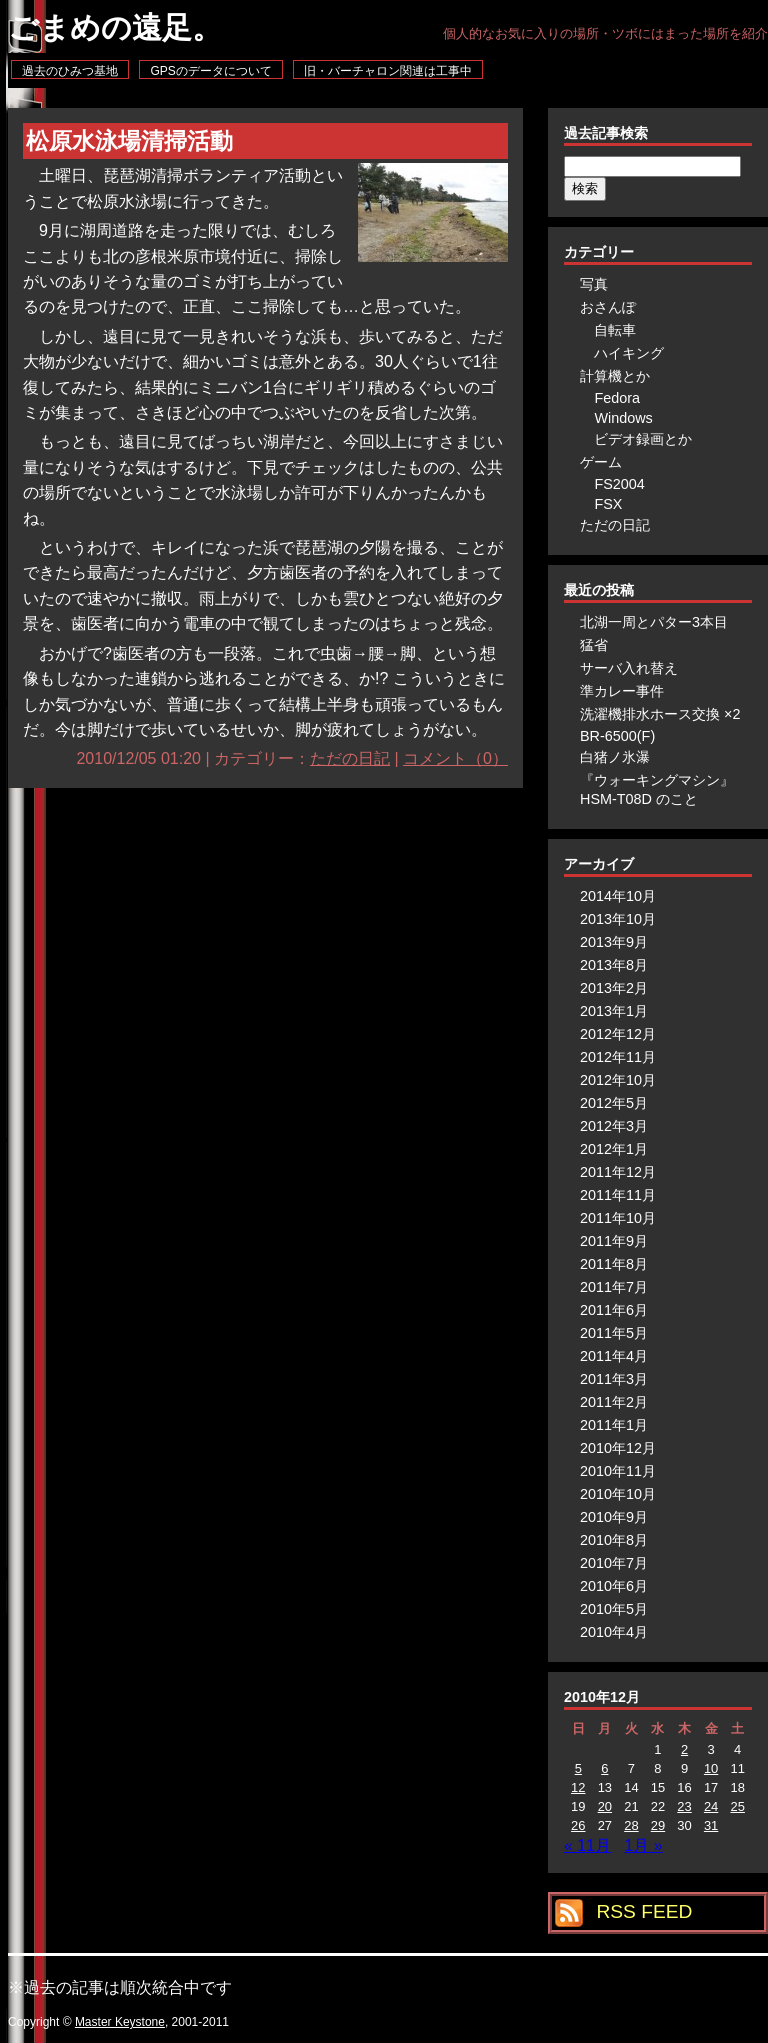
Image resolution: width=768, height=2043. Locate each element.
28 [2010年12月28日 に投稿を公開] (631, 1825)
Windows (623, 418)
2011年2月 (614, 1402)
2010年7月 (614, 1563)
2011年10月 (618, 1218)
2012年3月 (614, 1126)
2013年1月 (614, 1011)
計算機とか (615, 376)
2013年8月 (614, 965)
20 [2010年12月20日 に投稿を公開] (605, 1806)
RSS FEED (644, 1911)
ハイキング (629, 353)
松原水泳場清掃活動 (129, 141)
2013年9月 (614, 942)
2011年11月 (618, 1195)
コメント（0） (455, 758)
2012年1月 (614, 1149)
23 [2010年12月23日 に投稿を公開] (684, 1806)
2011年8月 (614, 1264)
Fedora (617, 398)
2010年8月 (614, 1540)
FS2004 (619, 484)
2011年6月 (614, 1310)
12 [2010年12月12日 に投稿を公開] (578, 1787)
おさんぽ (608, 307)
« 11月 (587, 1845)
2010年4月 (614, 1632)
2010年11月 (618, 1471)
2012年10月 (618, 1080)
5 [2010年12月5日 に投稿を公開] (578, 1768)
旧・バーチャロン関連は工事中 (388, 71)
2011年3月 (614, 1379)
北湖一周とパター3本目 (654, 622)
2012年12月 (618, 1034)
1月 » (644, 1845)
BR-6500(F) (617, 736)
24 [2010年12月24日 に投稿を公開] (711, 1806)
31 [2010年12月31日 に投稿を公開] (711, 1825)
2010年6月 (614, 1586)
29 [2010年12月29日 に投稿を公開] (658, 1825)
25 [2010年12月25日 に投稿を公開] (737, 1806)
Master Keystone (120, 2022)
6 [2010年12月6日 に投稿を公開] (604, 1768)
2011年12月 (618, 1172)
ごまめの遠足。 (115, 27)
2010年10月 (618, 1494)
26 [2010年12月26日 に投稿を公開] (578, 1825)
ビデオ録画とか (643, 439)
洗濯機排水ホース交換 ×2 (660, 714)
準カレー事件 (622, 691)
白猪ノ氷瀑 (615, 757)
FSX (608, 504)
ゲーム (601, 462)
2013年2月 (614, 988)
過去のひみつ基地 (70, 71)
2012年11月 (618, 1057)
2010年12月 (618, 1448)
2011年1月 (614, 1425)
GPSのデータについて (210, 71)
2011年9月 (614, 1241)
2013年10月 (618, 919)
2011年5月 (614, 1333)
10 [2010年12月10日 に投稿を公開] (711, 1768)
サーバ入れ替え (629, 668)
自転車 (615, 330)
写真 (594, 284)
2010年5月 (614, 1609)
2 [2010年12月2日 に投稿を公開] (684, 1749)
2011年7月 (614, 1287)
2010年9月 (614, 1517)
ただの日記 (350, 758)
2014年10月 (618, 896)
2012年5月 (614, 1103)
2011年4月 (614, 1356)
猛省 (594, 645)
